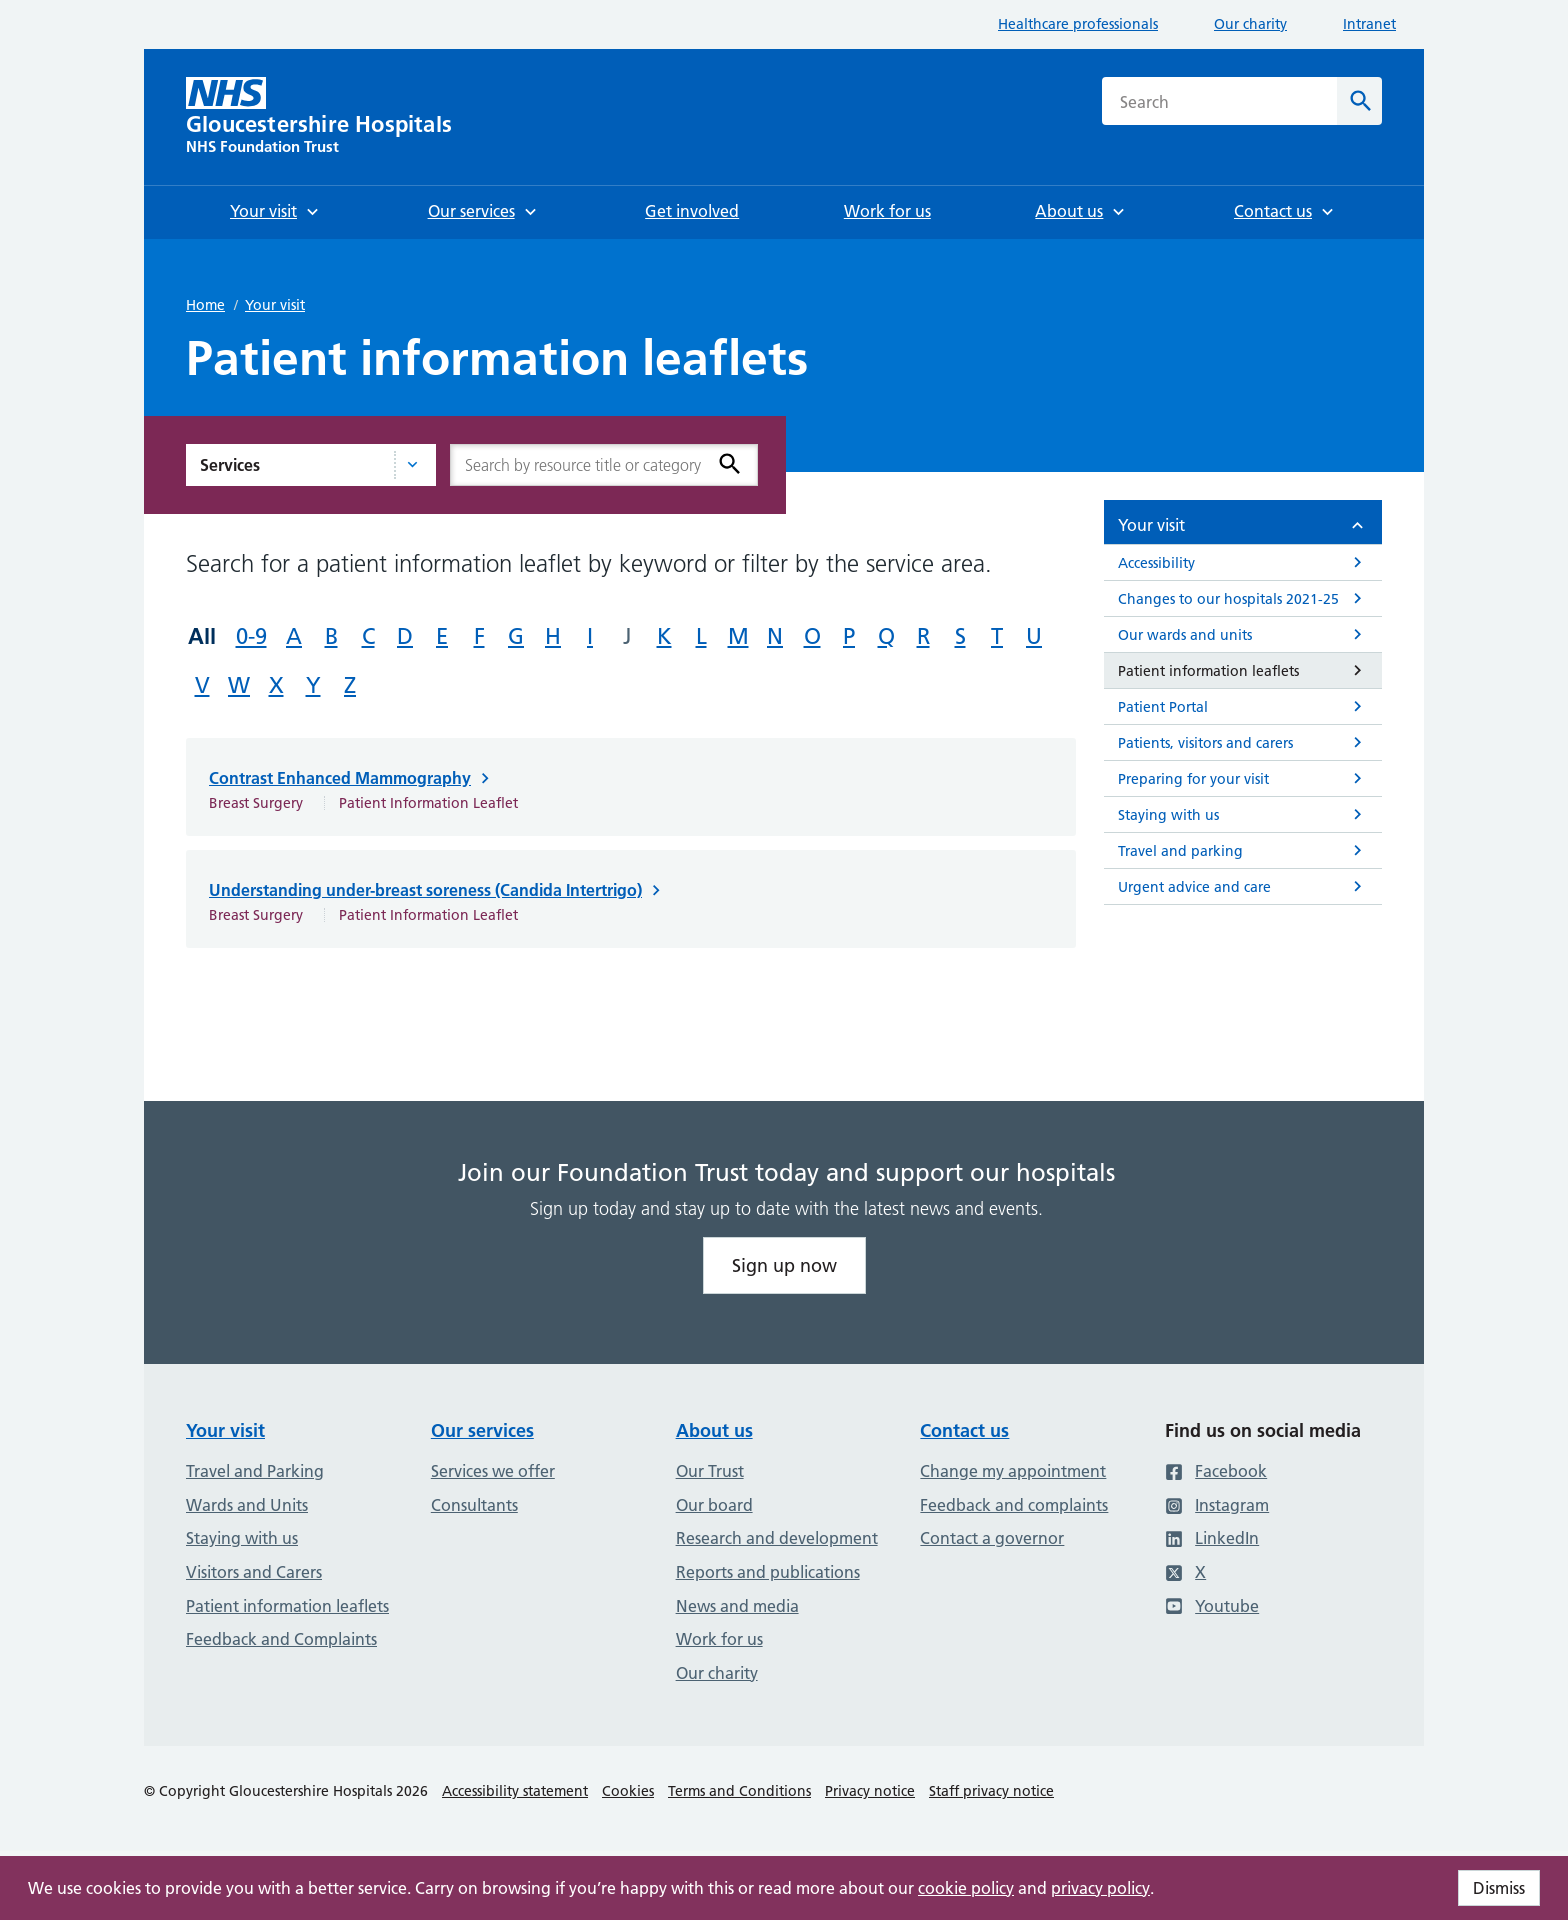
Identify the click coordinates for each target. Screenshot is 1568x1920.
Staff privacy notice (991, 1791)
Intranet (1369, 24)
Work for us (719, 1639)
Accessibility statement (515, 1791)
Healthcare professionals (1078, 24)
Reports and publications (768, 1572)
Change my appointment (1013, 1471)
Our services (482, 1430)
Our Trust (710, 1471)
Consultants (474, 1505)
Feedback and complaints (1014, 1505)
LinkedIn (1212, 1538)
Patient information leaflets (287, 1606)
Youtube (1212, 1606)
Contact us (964, 1430)
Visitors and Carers (254, 1572)
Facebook (1216, 1471)
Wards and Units (247, 1505)
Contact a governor (992, 1538)
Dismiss (1499, 1888)
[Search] (1359, 101)
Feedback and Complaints (281, 1639)
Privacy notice (870, 1791)
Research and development (777, 1538)
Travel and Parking (255, 1471)
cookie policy (966, 1888)
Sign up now (784, 1265)
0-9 (251, 636)
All (202, 636)
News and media (737, 1606)
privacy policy (1100, 1888)
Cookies (628, 1791)
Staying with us (242, 1538)
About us (714, 1430)
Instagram (1217, 1505)
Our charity (1250, 24)
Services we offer (493, 1471)
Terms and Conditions (739, 1791)
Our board (714, 1505)
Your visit (275, 305)
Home (205, 305)
